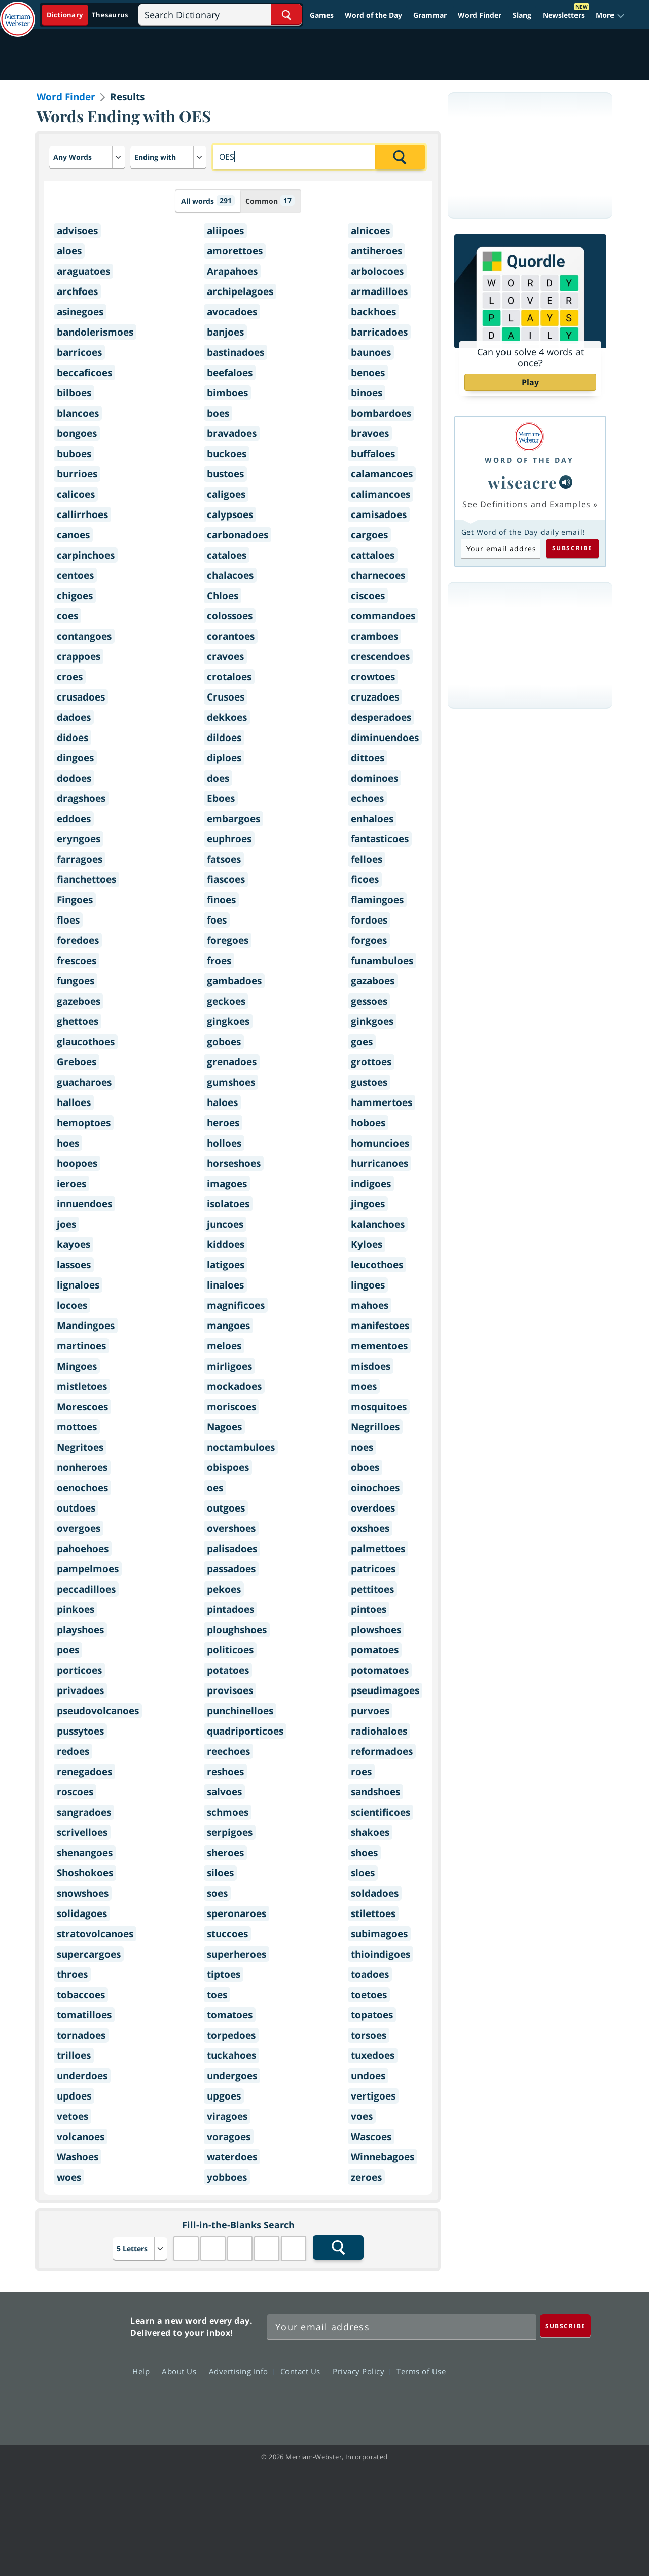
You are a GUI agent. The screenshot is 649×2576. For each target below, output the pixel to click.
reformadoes (382, 1751)
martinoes (81, 1345)
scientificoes (380, 1812)
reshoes (225, 1771)
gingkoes (228, 1021)
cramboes (374, 636)
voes (362, 2116)
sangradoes (84, 1812)
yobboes (227, 2177)
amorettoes (235, 250)
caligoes (226, 494)
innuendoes (84, 1203)
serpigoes (230, 1832)
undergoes (232, 2075)
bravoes (370, 433)
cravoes (225, 656)
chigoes (75, 595)
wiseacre (522, 482)
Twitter (499, 2400)
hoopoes (77, 1163)
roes (361, 1771)
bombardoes (381, 413)
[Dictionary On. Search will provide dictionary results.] (88, 15)
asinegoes (80, 311)
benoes (368, 372)
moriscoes (231, 1406)
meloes (224, 1345)
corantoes (231, 636)
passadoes (231, 1568)
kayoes (73, 1244)
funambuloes (382, 960)
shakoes (370, 1832)
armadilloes (379, 291)
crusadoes (81, 697)
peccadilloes (86, 1589)
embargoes (233, 818)
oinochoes (375, 1487)
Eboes (221, 798)
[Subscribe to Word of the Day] (500, 548)
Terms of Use (421, 2371)
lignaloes (78, 1285)
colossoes (230, 615)
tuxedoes (372, 2055)
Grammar (430, 15)
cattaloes (372, 555)
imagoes (227, 1183)
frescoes (76, 960)
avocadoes (232, 311)
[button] (610, 15)
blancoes (78, 413)
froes (219, 960)
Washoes (77, 2156)
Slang (522, 15)
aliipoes (225, 230)
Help (143, 2371)
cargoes (369, 534)
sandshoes (375, 1791)
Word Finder (479, 15)
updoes (74, 2096)
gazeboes (78, 1001)
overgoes (78, 1528)
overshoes (231, 1528)
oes (215, 1487)
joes (66, 1224)
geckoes (226, 1001)
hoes (68, 1143)
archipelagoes (240, 291)
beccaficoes (84, 372)
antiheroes (376, 250)
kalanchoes (378, 1224)
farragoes (79, 859)
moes (364, 1386)
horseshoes (234, 1163)
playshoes (80, 1629)
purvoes (370, 1710)
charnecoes (378, 575)
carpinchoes (86, 555)
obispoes (228, 1467)
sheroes (225, 1852)
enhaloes (372, 818)
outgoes (226, 1508)
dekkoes (227, 717)
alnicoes (370, 230)
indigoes (371, 1183)
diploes (224, 757)
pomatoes (375, 1650)
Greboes (76, 1062)
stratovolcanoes (95, 1933)
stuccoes (227, 1933)
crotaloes (229, 676)
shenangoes (85, 1852)
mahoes (369, 1305)
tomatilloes (84, 2014)
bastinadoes (235, 352)
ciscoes (368, 595)
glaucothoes (86, 1041)
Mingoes (77, 1366)
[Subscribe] (565, 2325)
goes (362, 1041)
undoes (368, 2075)
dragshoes (81, 798)
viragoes (227, 2116)
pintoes (368, 1609)
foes (217, 920)
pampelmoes (88, 1568)
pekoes (224, 1589)
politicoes (230, 1650)
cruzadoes (375, 697)
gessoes (369, 1001)
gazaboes (372, 980)
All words (208, 200)
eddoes (74, 818)
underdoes (82, 2075)
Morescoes (82, 1406)
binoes (366, 392)
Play (530, 382)
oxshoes (370, 1528)
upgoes (224, 2096)
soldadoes (375, 1893)
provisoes (230, 1690)
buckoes (226, 453)
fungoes (75, 980)
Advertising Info (241, 2371)
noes (362, 1447)
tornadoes (81, 2035)
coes (67, 615)
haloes (222, 1102)
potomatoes (380, 1670)
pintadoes (230, 1609)
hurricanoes (379, 1163)
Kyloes (366, 1244)
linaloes (225, 1285)
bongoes (77, 433)
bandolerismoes (95, 332)
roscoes (75, 1791)
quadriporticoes (245, 1731)
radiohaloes (379, 1731)
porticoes (79, 1670)
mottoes (77, 1426)
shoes (364, 1852)
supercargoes (89, 1954)
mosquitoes (379, 1406)
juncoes (225, 1224)
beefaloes (230, 372)
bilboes (74, 392)
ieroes (71, 1183)
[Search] (220, 14)
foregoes (227, 940)
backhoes (373, 311)
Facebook (462, 2400)
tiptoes (223, 1974)
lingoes (368, 1285)
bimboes (227, 392)
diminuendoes (385, 737)
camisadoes (379, 514)
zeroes (366, 2177)
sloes (363, 1873)
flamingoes (377, 899)
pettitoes (372, 1589)
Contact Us (303, 2371)
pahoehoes (83, 1548)
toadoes (370, 1974)
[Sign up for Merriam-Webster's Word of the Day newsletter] (401, 2327)
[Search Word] (286, 14)
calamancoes (382, 474)
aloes (69, 250)
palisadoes (232, 1548)
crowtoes (373, 676)
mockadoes (234, 1386)
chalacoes (230, 575)
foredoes (78, 940)
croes (70, 676)
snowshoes (83, 1893)
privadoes (80, 1690)
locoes (72, 1305)
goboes (224, 1041)
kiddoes (225, 1244)
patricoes (373, 1568)
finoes (221, 899)
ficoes (365, 879)
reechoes (228, 1751)
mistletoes (82, 1386)
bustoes (225, 474)
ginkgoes (372, 1021)
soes (217, 1893)
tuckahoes (231, 2055)
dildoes (224, 737)
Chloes (222, 595)
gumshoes (231, 1082)
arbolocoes (377, 271)
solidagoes (82, 1913)
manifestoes (380, 1325)
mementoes (379, 1345)
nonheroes (82, 1467)
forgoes (369, 940)
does (218, 778)
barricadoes (379, 332)
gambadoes (234, 980)
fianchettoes (86, 879)
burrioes (77, 474)
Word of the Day (373, 15)
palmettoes (378, 1548)
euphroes (229, 838)
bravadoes (232, 433)
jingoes (368, 1203)
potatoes (228, 1670)
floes (68, 920)
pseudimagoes (385, 1690)
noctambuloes (241, 1447)
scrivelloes (82, 1832)
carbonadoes (237, 534)
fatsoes (224, 859)
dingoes (75, 757)
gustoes (369, 1082)
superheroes (236, 1954)
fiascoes (226, 879)
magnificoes (236, 1305)
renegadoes (84, 1771)
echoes (367, 798)
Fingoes (75, 899)
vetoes (72, 2116)
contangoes (84, 636)
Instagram (572, 2400)
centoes (75, 575)
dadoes (74, 717)
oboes (365, 1467)
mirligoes (229, 1366)
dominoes (374, 778)
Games (322, 15)
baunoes (371, 352)
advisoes (77, 230)
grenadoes (232, 1062)
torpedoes (231, 2035)
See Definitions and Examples (526, 504)
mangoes (228, 1325)
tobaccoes (81, 1994)
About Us (182, 2371)
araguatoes (83, 271)
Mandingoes (86, 1325)
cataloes (226, 555)
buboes (74, 453)
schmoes (227, 1812)
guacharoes (84, 1082)
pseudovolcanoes (98, 1710)
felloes (366, 859)
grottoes (371, 1062)
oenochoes (82, 1487)
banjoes (225, 332)
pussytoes (80, 1731)
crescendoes (380, 656)
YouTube (535, 2400)
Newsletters (564, 15)
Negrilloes (375, 1426)
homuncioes (380, 1143)
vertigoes (373, 2096)
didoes (72, 737)
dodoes (74, 778)
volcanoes (80, 2136)
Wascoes (371, 2136)
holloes (224, 1143)
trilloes (74, 2055)
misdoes (370, 1366)
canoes (73, 534)
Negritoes (80, 1447)
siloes (220, 1873)
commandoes (383, 615)
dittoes (367, 757)
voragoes (228, 2136)
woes (69, 2177)
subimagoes (379, 1933)
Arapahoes (232, 271)
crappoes (78, 656)
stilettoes (373, 1913)
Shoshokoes (85, 1873)
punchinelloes (240, 1710)
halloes (74, 1102)
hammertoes (381, 1102)
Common (270, 200)
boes (218, 413)
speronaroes (236, 1913)
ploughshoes (237, 1629)
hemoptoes (84, 1122)
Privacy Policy (361, 2371)
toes (217, 1994)
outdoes (76, 1508)
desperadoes (381, 717)
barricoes (79, 352)
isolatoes (228, 1203)
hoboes (368, 1122)
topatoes (372, 2014)
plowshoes (376, 1629)
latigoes (225, 1264)
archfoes (77, 291)
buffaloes (373, 453)
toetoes (369, 1994)
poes (68, 1650)
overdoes (373, 1508)
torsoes (368, 2035)
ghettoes (77, 1021)
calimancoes (380, 494)
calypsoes (230, 514)
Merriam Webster (77, 2362)
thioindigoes (380, 1954)
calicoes (76, 494)
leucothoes (377, 1264)
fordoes (369, 920)
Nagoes (224, 1426)
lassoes (74, 1264)
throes (72, 1974)
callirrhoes (82, 514)
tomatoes (230, 2014)
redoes (73, 1751)
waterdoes (232, 2156)
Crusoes (225, 697)
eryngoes (78, 838)
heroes (223, 1122)
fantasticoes (380, 838)
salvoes (224, 1791)
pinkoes (75, 1609)
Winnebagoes (382, 2156)
